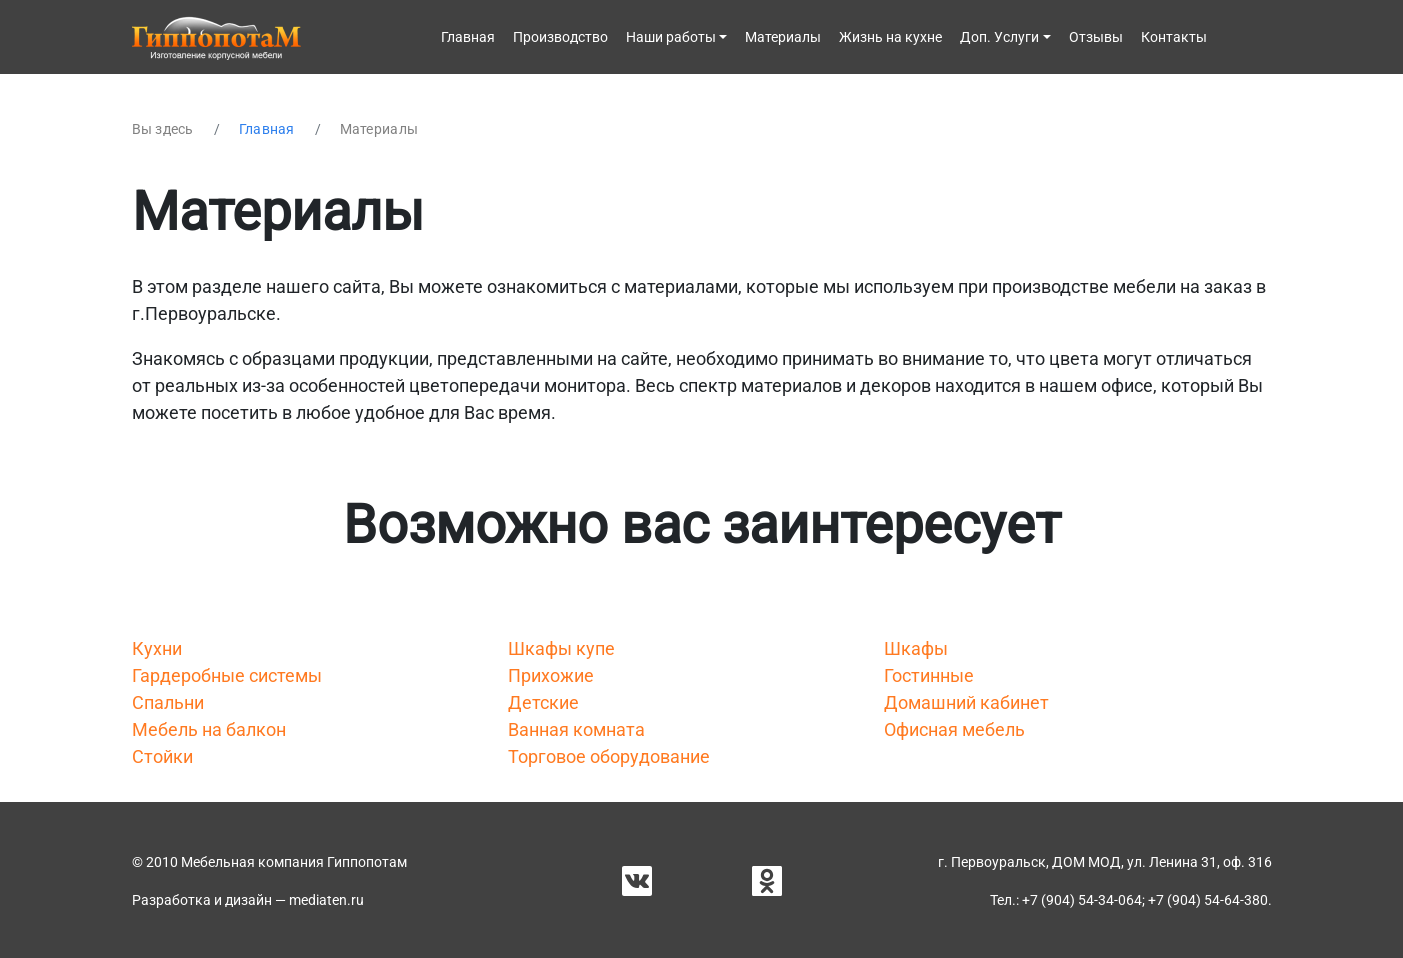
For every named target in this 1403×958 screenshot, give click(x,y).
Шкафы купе (561, 648)
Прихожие (551, 675)
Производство (560, 37)
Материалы (783, 37)
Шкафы (916, 648)
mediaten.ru (326, 900)
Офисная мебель (954, 729)
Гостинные (929, 675)
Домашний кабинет (966, 702)
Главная (468, 37)
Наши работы (671, 37)
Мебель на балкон (209, 729)
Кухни (157, 648)
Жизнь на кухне (890, 37)
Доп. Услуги (999, 37)
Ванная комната (576, 729)
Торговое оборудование (609, 756)
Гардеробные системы (227, 675)
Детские (543, 702)
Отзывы (1096, 37)
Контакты (1174, 37)
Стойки (162, 756)
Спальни (168, 702)
